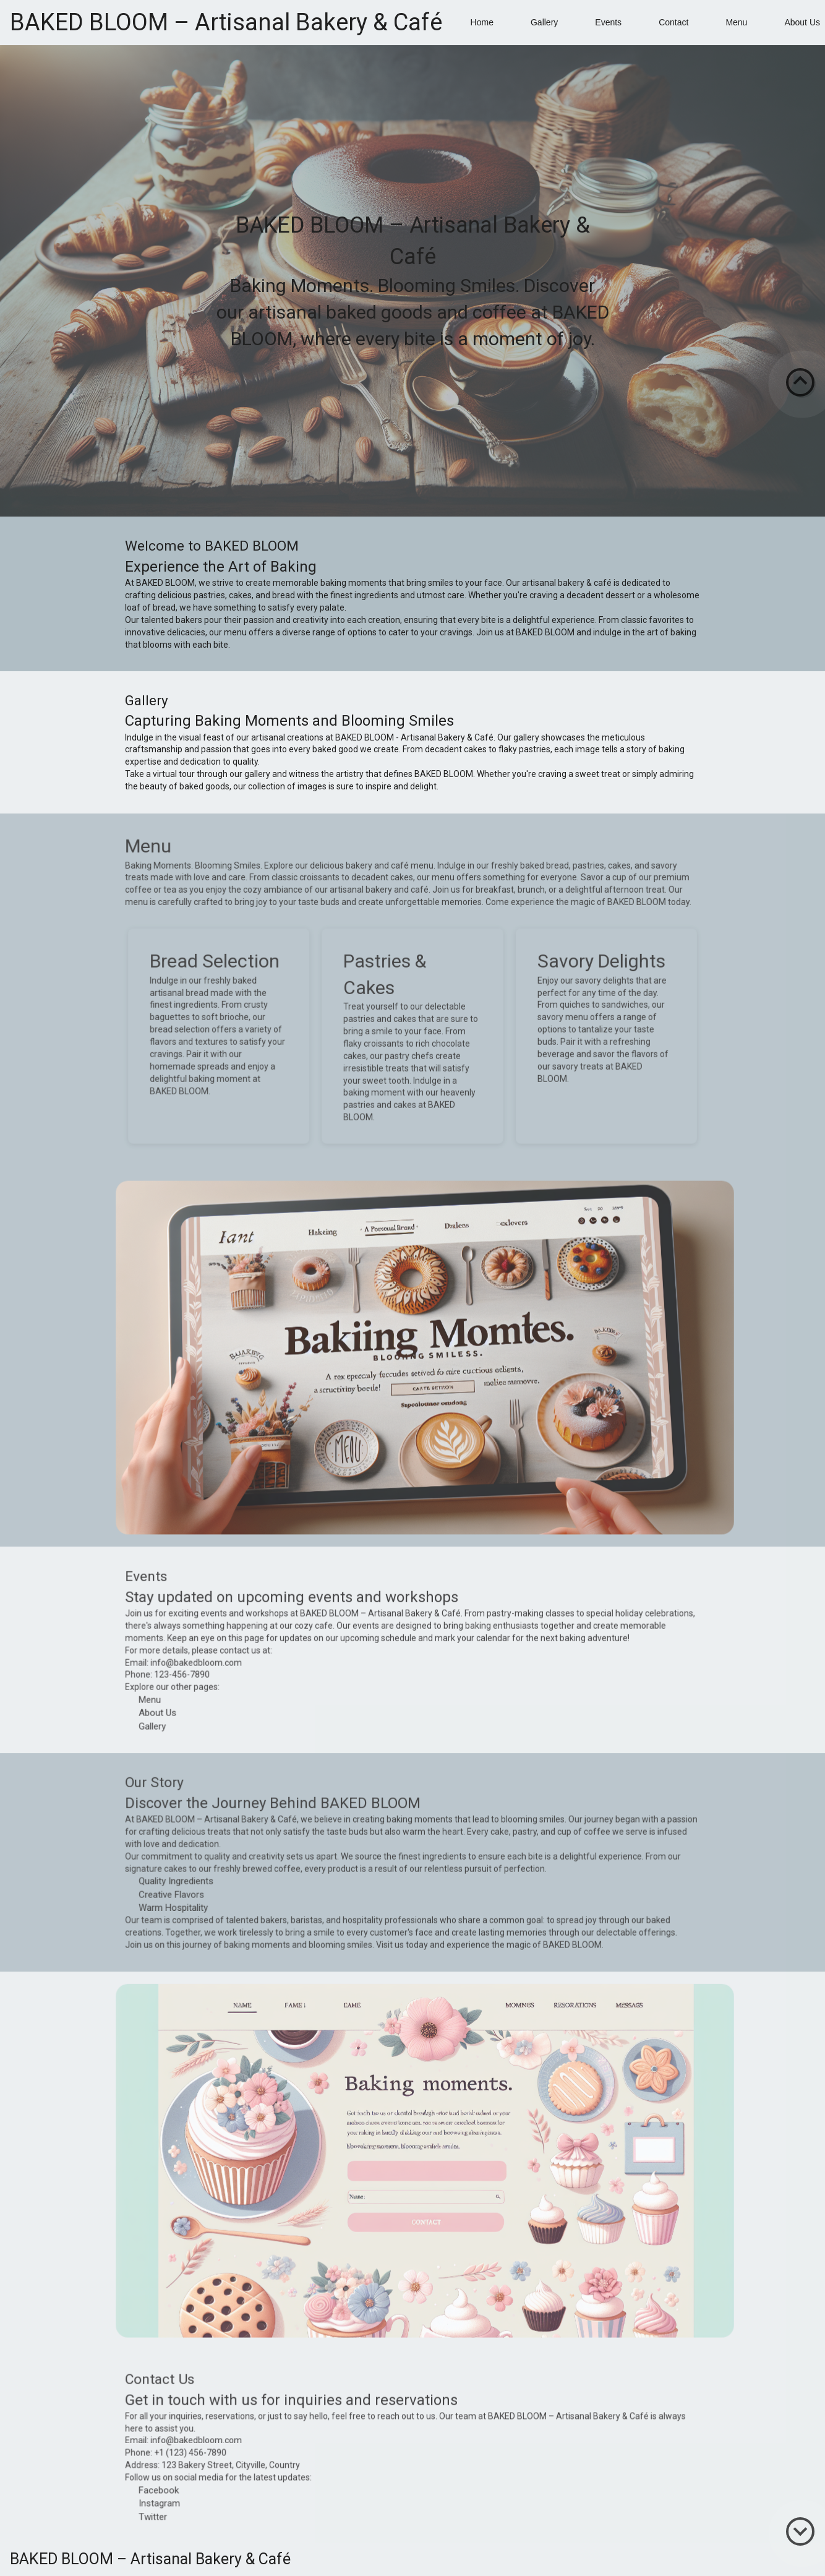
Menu (736, 22)
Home (482, 22)
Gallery (544, 22)
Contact (673, 22)
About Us (802, 22)
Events (608, 22)
